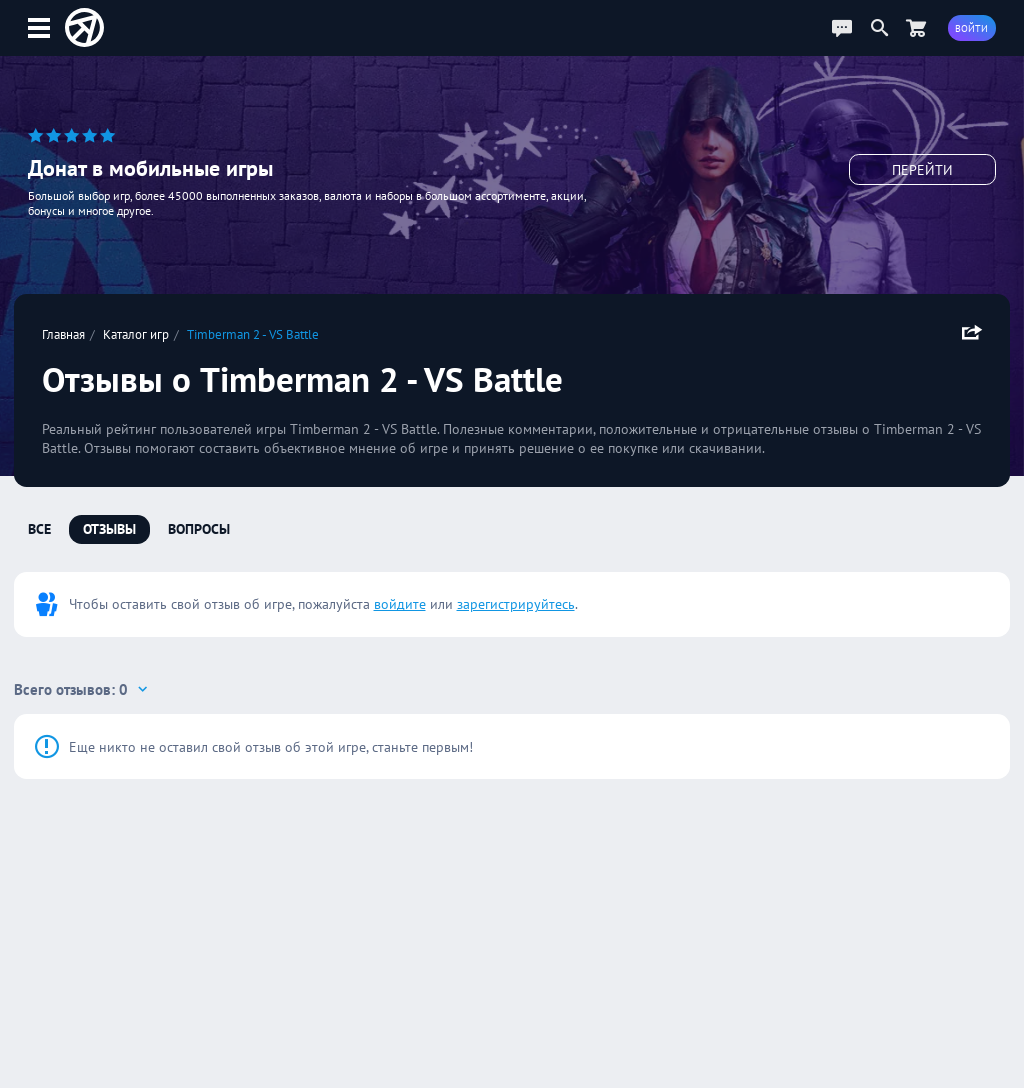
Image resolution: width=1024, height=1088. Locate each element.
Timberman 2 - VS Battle (253, 334)
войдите (400, 604)
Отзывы (109, 529)
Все (39, 529)
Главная (63, 334)
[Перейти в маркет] (916, 27)
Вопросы (199, 529)
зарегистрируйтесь (516, 604)
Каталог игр (136, 334)
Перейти (922, 170)
